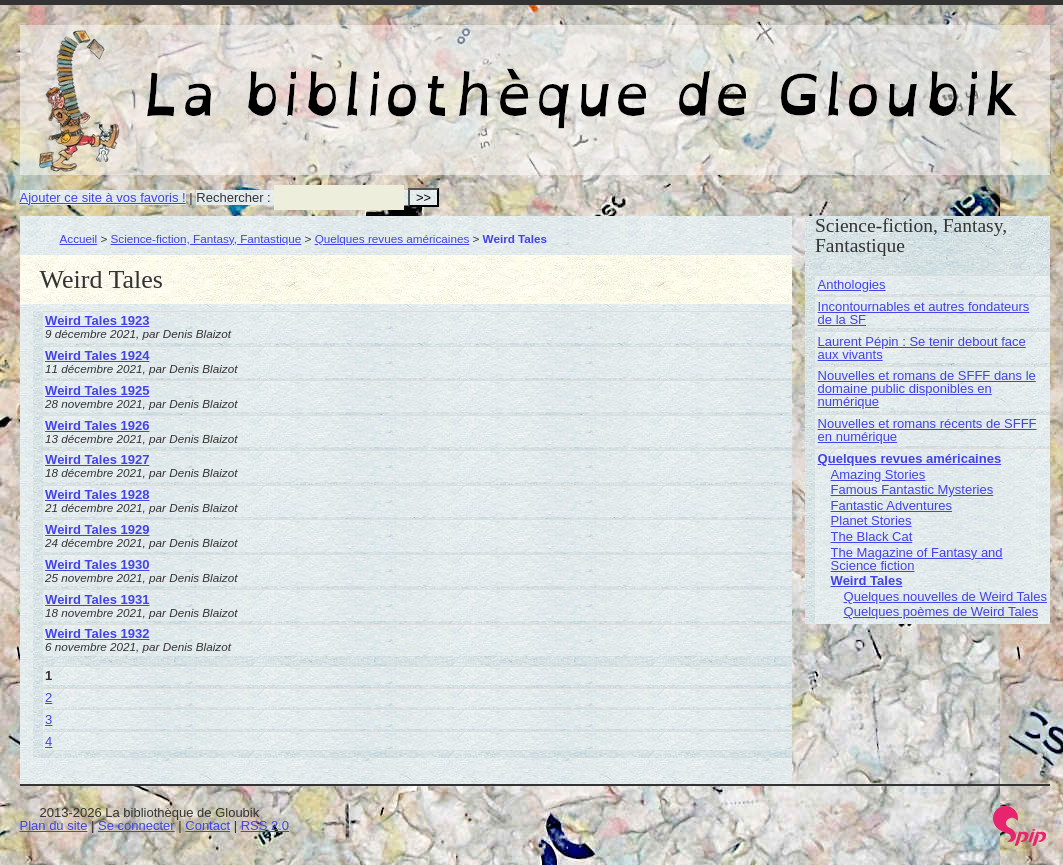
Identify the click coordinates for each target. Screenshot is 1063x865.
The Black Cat (872, 536)
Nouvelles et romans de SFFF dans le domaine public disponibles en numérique (927, 388)
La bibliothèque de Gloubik (747, 78)
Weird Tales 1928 (97, 494)
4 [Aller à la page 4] (48, 741)
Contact (207, 825)
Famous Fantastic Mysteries (912, 489)
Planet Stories (871, 520)
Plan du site (54, 825)
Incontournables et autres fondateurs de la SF (924, 313)
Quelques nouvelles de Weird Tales (945, 596)
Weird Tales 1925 (97, 390)
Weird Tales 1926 (97, 425)
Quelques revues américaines (392, 238)
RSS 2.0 (265, 825)
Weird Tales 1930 (97, 564)
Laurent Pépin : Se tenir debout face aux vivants (922, 348)
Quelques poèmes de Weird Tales (941, 611)
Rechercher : (233, 197)
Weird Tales (867, 580)
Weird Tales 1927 (97, 459)
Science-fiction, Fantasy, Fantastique (206, 238)
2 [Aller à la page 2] (48, 697)
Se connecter (136, 825)
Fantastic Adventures (891, 505)
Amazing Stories (878, 474)
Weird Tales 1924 (97, 355)
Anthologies (852, 284)
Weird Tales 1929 (97, 529)
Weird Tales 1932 (97, 633)
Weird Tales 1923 (97, 320)
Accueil (79, 238)
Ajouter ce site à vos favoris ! (103, 197)
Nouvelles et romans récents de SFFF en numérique (927, 430)
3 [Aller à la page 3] (48, 719)
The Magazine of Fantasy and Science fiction (917, 559)
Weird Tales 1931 (97, 599)
